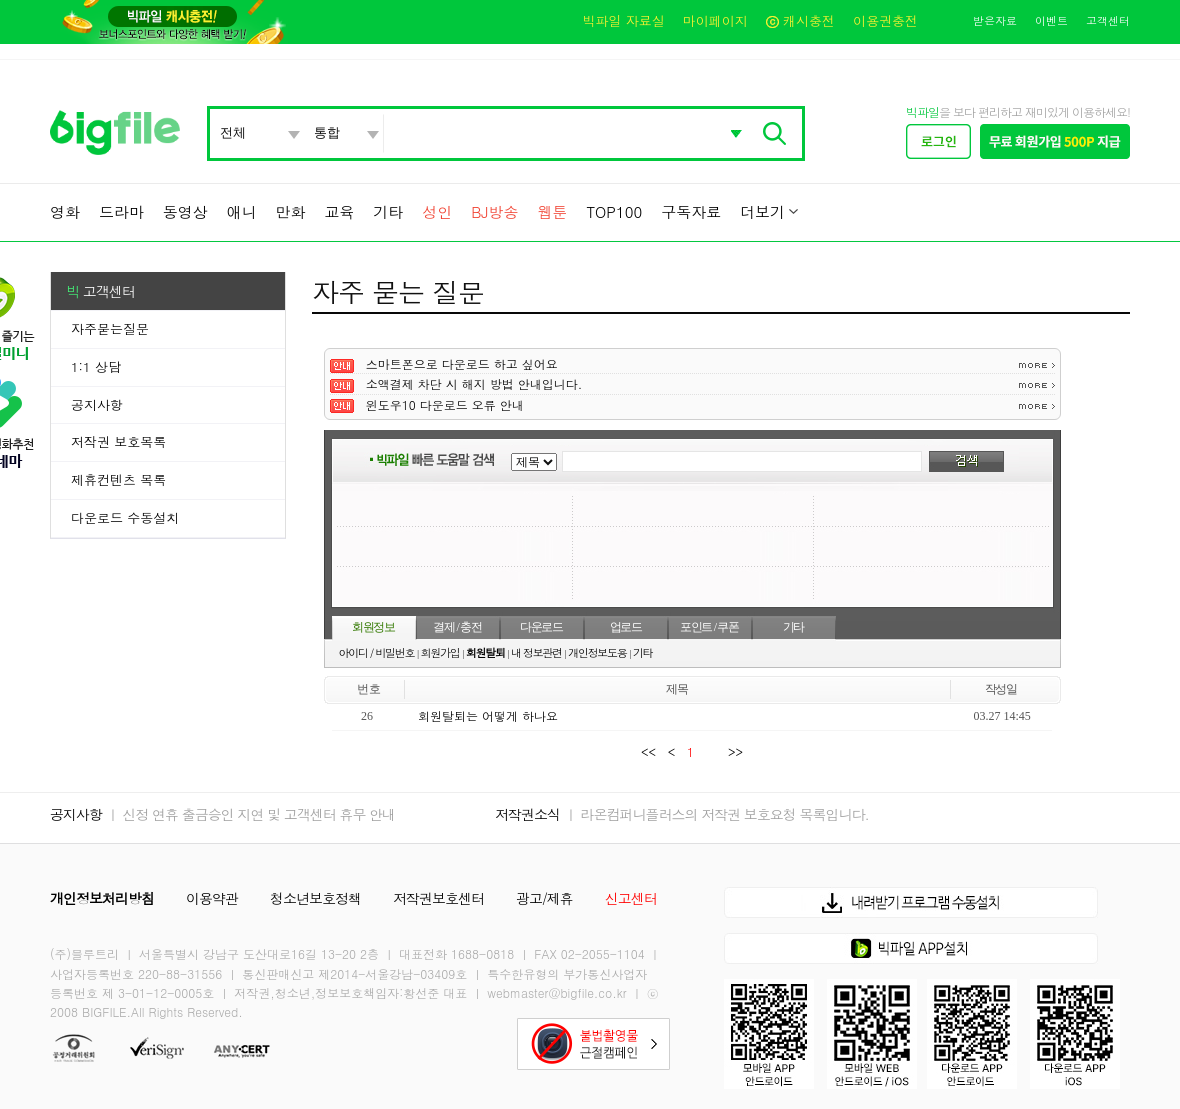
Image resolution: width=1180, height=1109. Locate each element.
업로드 (626, 627)
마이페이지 (715, 20)
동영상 (185, 211)
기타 (388, 211)
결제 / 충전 (457, 627)
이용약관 (212, 898)
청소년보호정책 (315, 898)
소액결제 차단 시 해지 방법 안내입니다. (474, 383)
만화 (291, 211)
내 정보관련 (536, 652)
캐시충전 (800, 20)
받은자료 (995, 20)
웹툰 (552, 211)
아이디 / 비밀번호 (377, 652)
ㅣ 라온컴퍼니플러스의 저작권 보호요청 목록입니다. (716, 814)
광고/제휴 (544, 898)
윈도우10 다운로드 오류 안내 (445, 404)
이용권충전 (885, 20)
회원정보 (373, 627)
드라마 (121, 211)
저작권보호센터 (438, 898)
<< (652, 751)
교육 (339, 211)
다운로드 (541, 627)
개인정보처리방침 (102, 898)
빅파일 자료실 (623, 20)
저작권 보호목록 (118, 441)
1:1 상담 (96, 366)
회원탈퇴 (485, 652)
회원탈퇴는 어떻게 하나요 (488, 715)
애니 (242, 211)
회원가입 (440, 652)
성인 (437, 211)
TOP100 (614, 211)
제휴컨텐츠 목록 (118, 479)
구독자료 (691, 211)
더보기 (762, 211)
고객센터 (1108, 20)
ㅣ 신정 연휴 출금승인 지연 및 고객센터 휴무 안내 (250, 814)
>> (731, 751)
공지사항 (97, 404)
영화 (65, 211)
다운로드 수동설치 (125, 517)
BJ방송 (494, 211)
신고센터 (631, 898)
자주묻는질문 (110, 328)
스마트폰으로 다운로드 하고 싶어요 (462, 363)
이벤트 (1051, 20)
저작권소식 (527, 814)
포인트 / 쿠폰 (709, 627)
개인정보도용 (597, 652)
